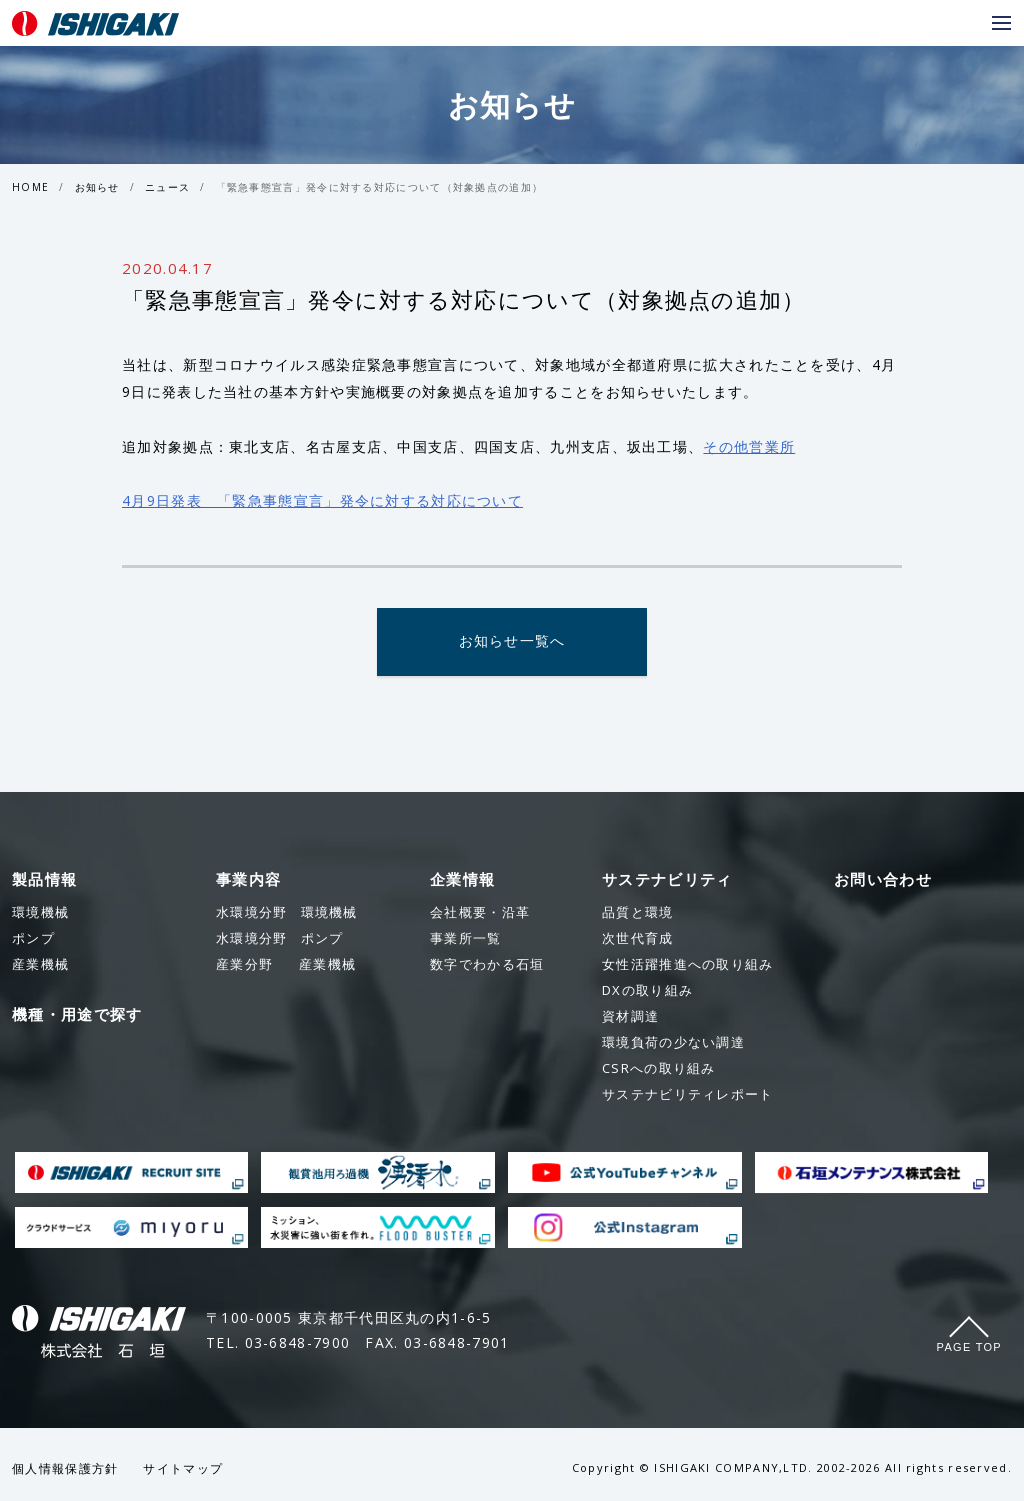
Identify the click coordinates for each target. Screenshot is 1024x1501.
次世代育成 (638, 939)
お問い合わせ (883, 880)
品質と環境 (638, 913)
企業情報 (462, 880)
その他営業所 (749, 446)
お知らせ (97, 187)
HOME (30, 187)
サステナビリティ (667, 880)
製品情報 (44, 880)
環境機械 (287, 913)
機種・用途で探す (77, 1015)
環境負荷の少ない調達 (673, 1043)
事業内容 (248, 880)
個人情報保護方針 (65, 1469)
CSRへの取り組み (659, 1069)
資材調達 (630, 1017)
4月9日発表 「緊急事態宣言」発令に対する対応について (322, 500)
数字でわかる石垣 (487, 965)
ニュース (167, 187)
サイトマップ (183, 1469)
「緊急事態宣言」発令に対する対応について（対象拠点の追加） (380, 187)
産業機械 (286, 965)
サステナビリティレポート (688, 1095)
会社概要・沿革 (480, 913)
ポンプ (279, 939)
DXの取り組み (647, 991)
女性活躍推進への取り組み (688, 965)
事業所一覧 (466, 939)
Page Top (969, 1348)
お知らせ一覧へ (511, 642)
